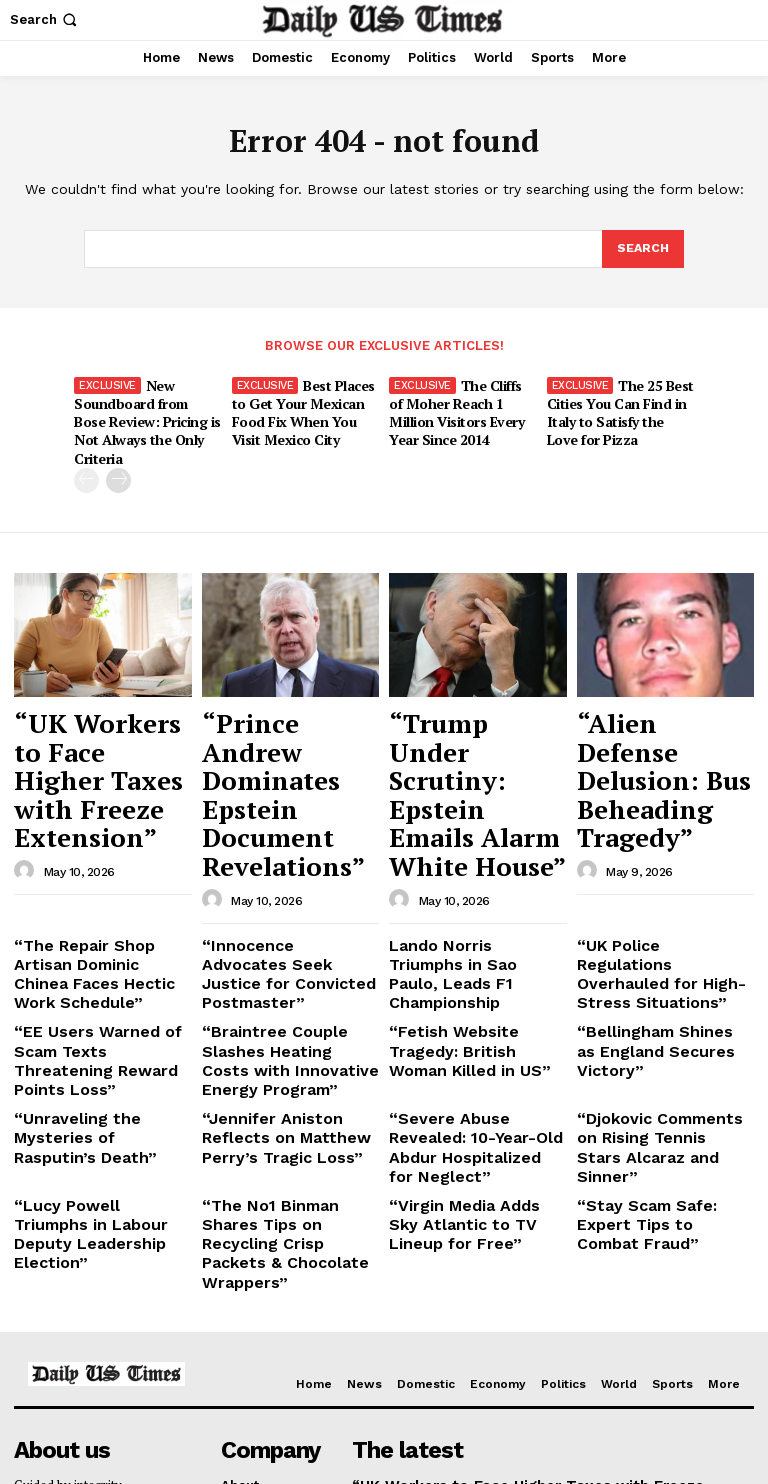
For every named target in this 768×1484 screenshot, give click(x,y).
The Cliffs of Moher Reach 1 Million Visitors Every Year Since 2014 (462, 408)
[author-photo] (27, 759)
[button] (45, 19)
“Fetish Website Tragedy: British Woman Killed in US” (471, 894)
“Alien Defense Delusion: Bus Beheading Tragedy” (664, 711)
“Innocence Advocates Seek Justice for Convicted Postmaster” (277, 837)
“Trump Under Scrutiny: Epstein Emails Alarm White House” (473, 720)
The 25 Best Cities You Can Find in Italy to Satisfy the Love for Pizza (618, 408)
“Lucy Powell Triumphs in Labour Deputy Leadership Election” (100, 1023)
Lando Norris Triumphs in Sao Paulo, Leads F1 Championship (473, 837)
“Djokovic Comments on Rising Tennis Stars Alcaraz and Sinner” (655, 966)
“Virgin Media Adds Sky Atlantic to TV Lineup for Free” (470, 1023)
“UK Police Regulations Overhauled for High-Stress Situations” (652, 837)
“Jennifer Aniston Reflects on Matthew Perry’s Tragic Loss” (287, 966)
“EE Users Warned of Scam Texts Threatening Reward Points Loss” (102, 894)
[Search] (642, 250)
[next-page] (118, 455)
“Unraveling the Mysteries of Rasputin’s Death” (99, 958)
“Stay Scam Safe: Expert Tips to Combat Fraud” (657, 1015)
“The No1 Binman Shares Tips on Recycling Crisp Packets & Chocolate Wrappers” (284, 1031)
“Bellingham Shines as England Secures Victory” (661, 886)
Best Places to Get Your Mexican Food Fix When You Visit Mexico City (303, 408)
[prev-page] (86, 455)
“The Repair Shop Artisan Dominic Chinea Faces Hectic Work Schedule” (98, 837)
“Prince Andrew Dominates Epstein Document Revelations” (281, 720)
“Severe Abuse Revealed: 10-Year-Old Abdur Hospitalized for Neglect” (472, 966)
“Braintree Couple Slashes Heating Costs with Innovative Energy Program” (288, 902)
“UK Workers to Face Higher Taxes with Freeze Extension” (102, 711)
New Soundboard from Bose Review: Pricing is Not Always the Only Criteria (147, 408)
